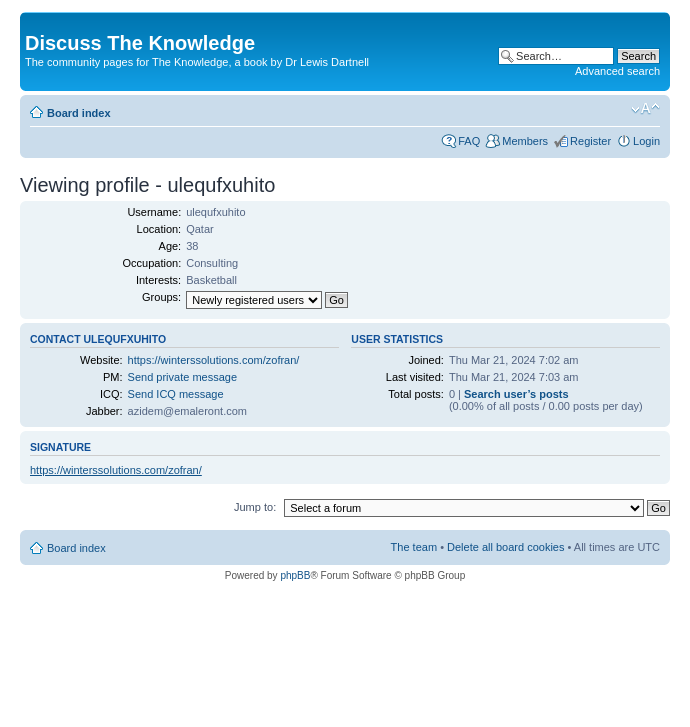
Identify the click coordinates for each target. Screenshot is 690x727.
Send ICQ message (176, 394)
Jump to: (255, 507)
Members (525, 141)
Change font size (645, 109)
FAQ (469, 141)
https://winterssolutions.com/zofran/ (214, 360)
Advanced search (617, 71)
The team (414, 547)
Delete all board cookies (505, 547)
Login (646, 141)
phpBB (295, 575)
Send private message (182, 377)
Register (590, 141)
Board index (79, 113)
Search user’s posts (516, 394)
